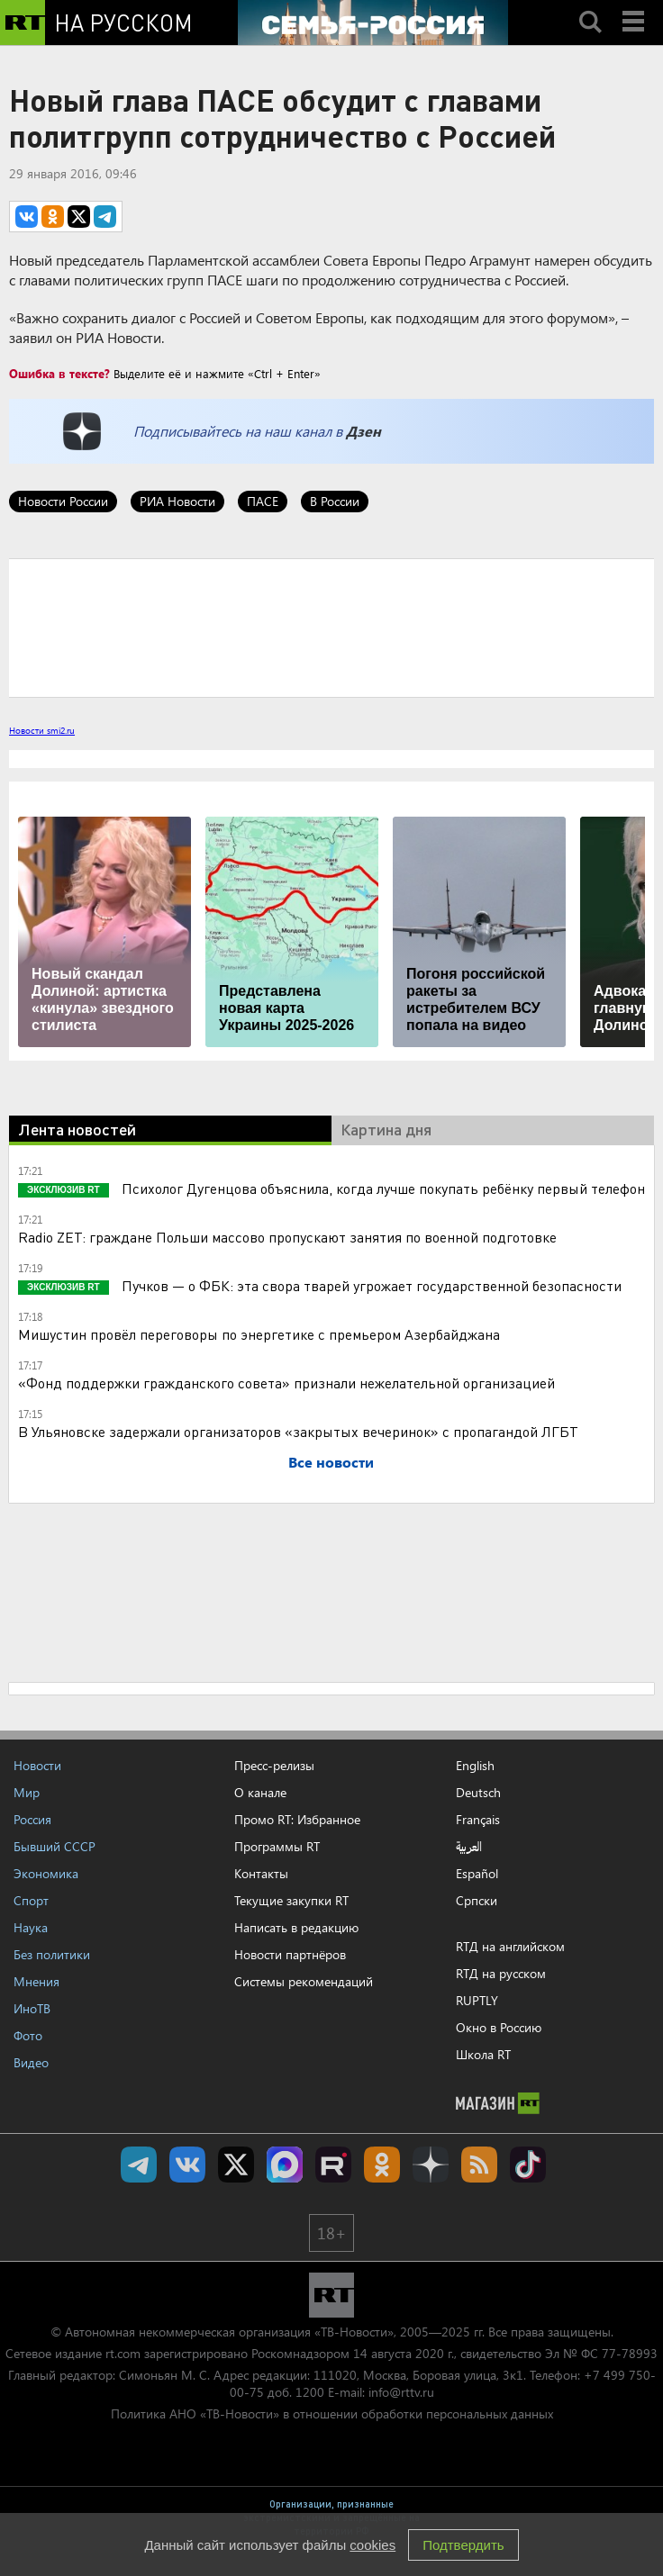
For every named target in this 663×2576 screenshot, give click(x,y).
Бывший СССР (54, 1846)
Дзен (363, 430)
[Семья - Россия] (373, 22)
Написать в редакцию (296, 1927)
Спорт (31, 1900)
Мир (27, 1792)
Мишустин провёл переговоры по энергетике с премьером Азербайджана (259, 1333)
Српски (476, 1901)
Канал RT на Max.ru (285, 2165)
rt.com (123, 2353)
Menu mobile (635, 6)
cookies (372, 2545)
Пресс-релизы (274, 1765)
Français (478, 1820)
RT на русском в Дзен (431, 2165)
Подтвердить (463, 2545)
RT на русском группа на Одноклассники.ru (382, 2165)
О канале (260, 1792)
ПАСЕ (262, 501)
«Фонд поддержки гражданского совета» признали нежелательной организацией (286, 1382)
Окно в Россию (498, 2027)
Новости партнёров (290, 1954)
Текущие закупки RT (291, 1900)
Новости (37, 1765)
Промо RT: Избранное (297, 1819)
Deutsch (478, 1793)
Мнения (36, 1981)
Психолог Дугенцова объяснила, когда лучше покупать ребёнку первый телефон (381, 1188)
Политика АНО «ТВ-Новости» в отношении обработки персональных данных (332, 2413)
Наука (31, 1927)
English (475, 1766)
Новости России (63, 501)
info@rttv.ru (401, 2391)
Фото (28, 2035)
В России (334, 501)
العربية (469, 1847)
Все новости (331, 1461)
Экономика (46, 1873)
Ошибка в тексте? (59, 373)
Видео (31, 2062)
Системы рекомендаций (303, 1981)
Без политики (52, 1954)
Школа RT (483, 2054)
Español (477, 1874)
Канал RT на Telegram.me (139, 2165)
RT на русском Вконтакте (187, 2165)
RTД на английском (510, 1946)
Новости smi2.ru (42, 730)
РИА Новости (177, 501)
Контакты (261, 1873)
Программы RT (277, 1846)
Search (590, 6)
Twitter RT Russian (236, 2165)
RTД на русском (501, 1973)
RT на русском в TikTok (528, 2165)
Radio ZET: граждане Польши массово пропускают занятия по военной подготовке (287, 1236)
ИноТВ (32, 2008)
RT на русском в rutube (333, 2165)
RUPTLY (477, 2000)
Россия (32, 1819)
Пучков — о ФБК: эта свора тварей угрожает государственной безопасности (370, 1285)
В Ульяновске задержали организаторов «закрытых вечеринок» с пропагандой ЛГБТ (298, 1431)
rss (479, 2165)
